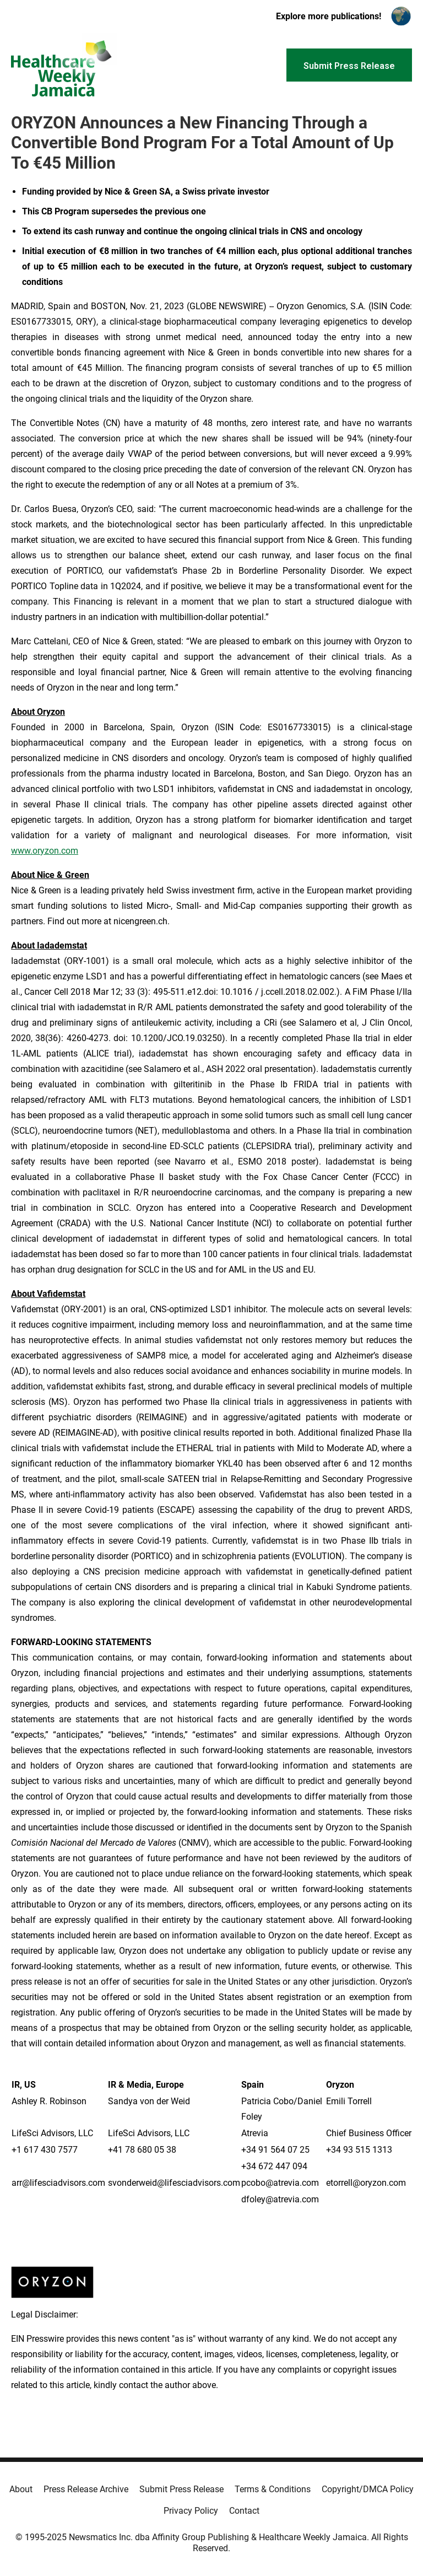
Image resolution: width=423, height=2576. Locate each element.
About (20, 2489)
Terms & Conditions (273, 2489)
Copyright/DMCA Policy (368, 2489)
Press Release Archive (86, 2489)
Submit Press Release (181, 2489)
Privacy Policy (191, 2510)
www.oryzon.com (44, 850)
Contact (244, 2510)
